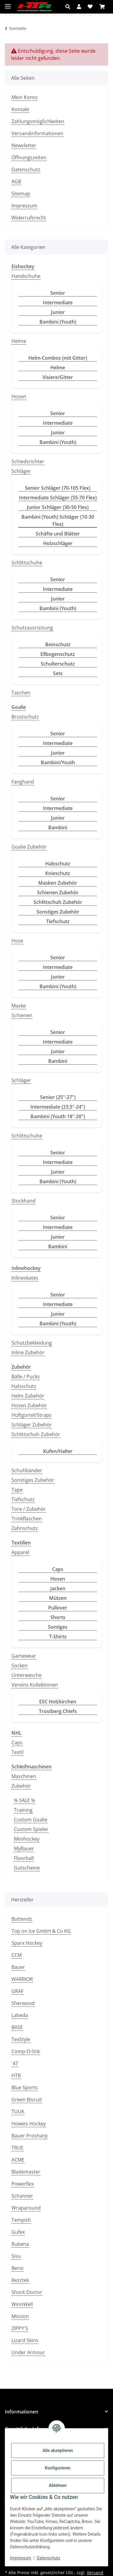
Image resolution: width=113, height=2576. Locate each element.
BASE (17, 2027)
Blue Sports (24, 2087)
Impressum (20, 2558)
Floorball (24, 1858)
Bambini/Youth (58, 762)
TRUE (17, 2147)
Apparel (20, 1552)
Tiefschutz (58, 921)
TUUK (17, 2111)
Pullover (57, 1607)
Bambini (57, 827)
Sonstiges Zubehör (57, 911)
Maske (18, 1005)
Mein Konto (24, 97)
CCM (16, 1955)
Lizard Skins (24, 2340)
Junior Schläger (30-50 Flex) (58, 507)
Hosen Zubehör (29, 1405)
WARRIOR (22, 1979)
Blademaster (25, 2171)
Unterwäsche (26, 1675)
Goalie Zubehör (29, 846)
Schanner (22, 2196)
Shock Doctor (26, 2292)
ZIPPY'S (19, 2328)
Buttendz (21, 1919)
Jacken (57, 1588)
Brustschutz (25, 716)
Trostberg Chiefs (58, 1711)
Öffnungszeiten (28, 157)
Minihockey (26, 1839)
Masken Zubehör (57, 883)
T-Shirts (58, 1636)
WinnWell (22, 2304)
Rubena (20, 2244)
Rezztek (20, 2280)
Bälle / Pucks (25, 1376)
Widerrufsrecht (28, 217)
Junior (58, 312)
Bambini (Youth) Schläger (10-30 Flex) (57, 520)
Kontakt (20, 109)
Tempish (21, 2220)
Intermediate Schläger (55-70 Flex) (58, 497)
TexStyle (20, 2039)
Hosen (18, 396)
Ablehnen (58, 2485)
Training (23, 1810)
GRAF (17, 1991)
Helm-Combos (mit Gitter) (57, 358)
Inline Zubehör (28, 1352)
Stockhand (23, 1200)
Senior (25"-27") (58, 1097)
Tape (17, 1489)
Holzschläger (58, 543)
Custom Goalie (30, 1819)
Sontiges (57, 1627)
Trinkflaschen (26, 1518)
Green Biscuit (26, 2099)
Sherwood (23, 2003)
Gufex (18, 2232)
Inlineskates (24, 1277)
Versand (95, 2572)
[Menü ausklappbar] (8, 4)
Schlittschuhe (26, 562)
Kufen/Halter (58, 1451)
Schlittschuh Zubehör (57, 902)
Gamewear (23, 1656)
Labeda (19, 2015)
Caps (57, 1569)
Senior (57, 293)
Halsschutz (57, 863)
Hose (17, 940)
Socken (19, 1665)
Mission (20, 2316)
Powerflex (22, 2183)
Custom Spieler (31, 1829)
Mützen (58, 1598)
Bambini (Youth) (57, 321)
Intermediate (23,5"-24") (57, 1106)
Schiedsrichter (27, 461)
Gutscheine (27, 1867)
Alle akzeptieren (57, 2450)
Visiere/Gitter (57, 377)
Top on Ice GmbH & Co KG (41, 1931)
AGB (16, 181)
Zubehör (21, 1786)
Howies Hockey (28, 2123)
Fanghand (22, 781)
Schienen (21, 1015)
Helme (18, 341)
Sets (58, 673)
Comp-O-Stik (25, 2051)
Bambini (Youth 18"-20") (57, 1116)
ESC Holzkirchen (57, 1701)
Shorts (57, 1617)
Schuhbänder (26, 1470)
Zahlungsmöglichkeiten (37, 121)
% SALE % (24, 1800)
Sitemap (20, 193)
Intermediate (58, 302)
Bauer (18, 1967)
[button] (69, 7)
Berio (17, 2268)
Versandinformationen (37, 133)
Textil (17, 1752)
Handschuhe (25, 276)
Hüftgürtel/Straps (31, 1415)
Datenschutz (48, 2558)
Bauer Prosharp (29, 2135)
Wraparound (26, 2208)
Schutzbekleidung (31, 1342)
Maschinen (23, 1776)
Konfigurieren (58, 2468)
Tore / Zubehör (28, 1509)
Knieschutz (57, 873)
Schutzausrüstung (32, 627)
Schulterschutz (58, 663)
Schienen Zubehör (58, 892)
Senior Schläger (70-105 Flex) (57, 488)
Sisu (16, 2256)
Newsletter (23, 145)
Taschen (20, 692)
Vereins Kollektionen (34, 1684)
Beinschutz (58, 644)
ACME (17, 2159)
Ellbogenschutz (57, 654)
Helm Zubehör (27, 1395)
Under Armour (28, 2352)
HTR (16, 2075)
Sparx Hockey (26, 1943)
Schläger (21, 471)
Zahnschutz (24, 1528)
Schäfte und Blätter (58, 533)
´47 (14, 2063)
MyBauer (24, 1848)
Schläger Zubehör (31, 1424)
